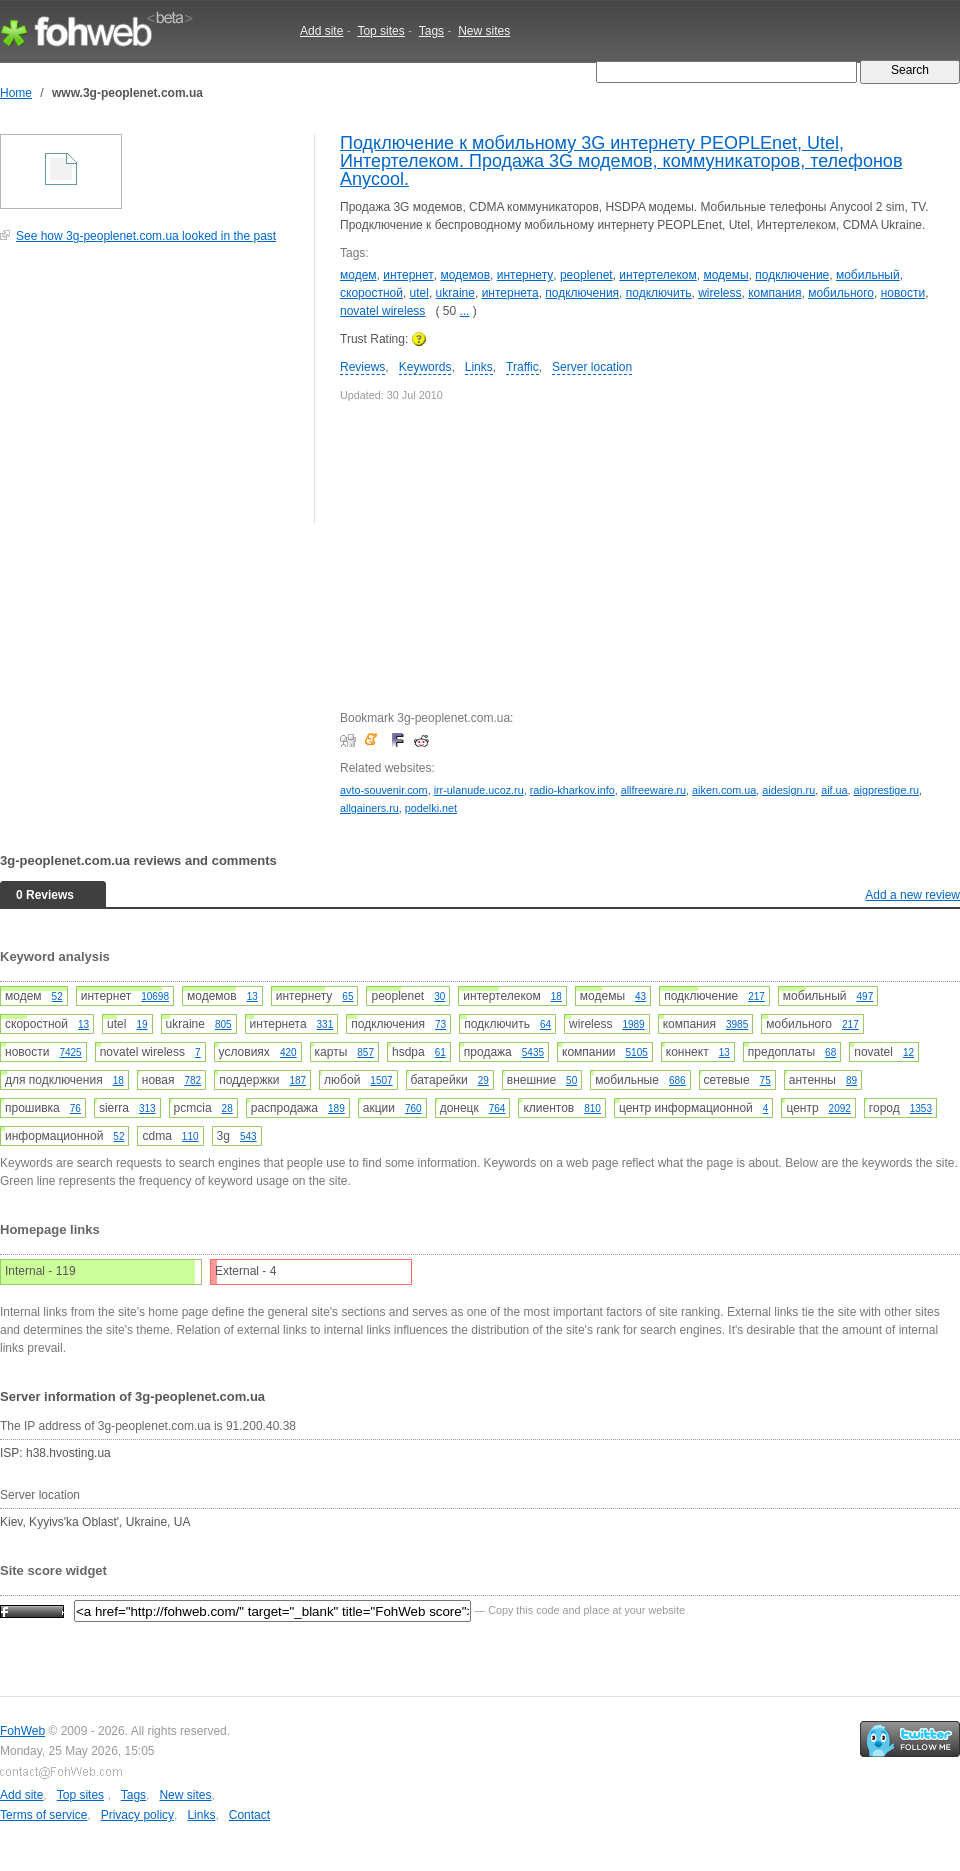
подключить (659, 293)
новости (903, 293)
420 (288, 1052)
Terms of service (43, 1815)
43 (640, 996)
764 (497, 1108)
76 (75, 1108)
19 (141, 1024)
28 (227, 1108)
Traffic (522, 367)
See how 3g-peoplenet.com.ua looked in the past (146, 236)
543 (248, 1136)
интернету (525, 275)
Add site (321, 31)
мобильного (841, 293)
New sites (484, 31)
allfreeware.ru (653, 790)
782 (192, 1080)
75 (765, 1080)
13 (252, 996)
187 (297, 1080)
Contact (249, 1815)
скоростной (371, 293)
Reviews (362, 367)
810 (592, 1108)
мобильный (868, 275)
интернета (510, 293)
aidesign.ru (788, 790)
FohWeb (22, 1731)
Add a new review (912, 895)
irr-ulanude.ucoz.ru (479, 790)
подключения (582, 293)
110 (190, 1136)
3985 (737, 1024)
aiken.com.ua (724, 790)
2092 (840, 1108)
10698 (155, 996)
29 (483, 1080)
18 (556, 996)
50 (571, 1080)
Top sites (380, 31)
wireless (719, 293)
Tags (431, 31)
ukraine (455, 293)
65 (347, 996)
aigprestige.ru (886, 790)
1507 (381, 1080)
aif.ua (834, 790)
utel (419, 293)
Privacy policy (137, 1815)
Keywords (425, 367)
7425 (70, 1052)
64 (545, 1024)
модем (358, 275)
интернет (408, 275)
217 (756, 996)
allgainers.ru (369, 808)
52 (57, 996)
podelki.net (431, 808)
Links (479, 367)
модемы (725, 275)
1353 (921, 1108)
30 (439, 996)
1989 (633, 1024)
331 (325, 1024)
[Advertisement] (150, 394)
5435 (533, 1052)
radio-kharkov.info (572, 790)
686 (677, 1080)
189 (336, 1108)
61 (440, 1052)
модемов (465, 275)
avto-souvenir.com (384, 790)
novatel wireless (382, 311)
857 (365, 1052)
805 (223, 1024)
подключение (792, 275)
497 (865, 996)
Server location (592, 367)
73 (440, 1024)
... (464, 311)
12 (908, 1052)
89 (851, 1080)
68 (830, 1052)
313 (147, 1108)
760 (413, 1108)
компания (774, 293)
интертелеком (657, 275)
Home (16, 93)
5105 (637, 1052)
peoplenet (586, 275)
